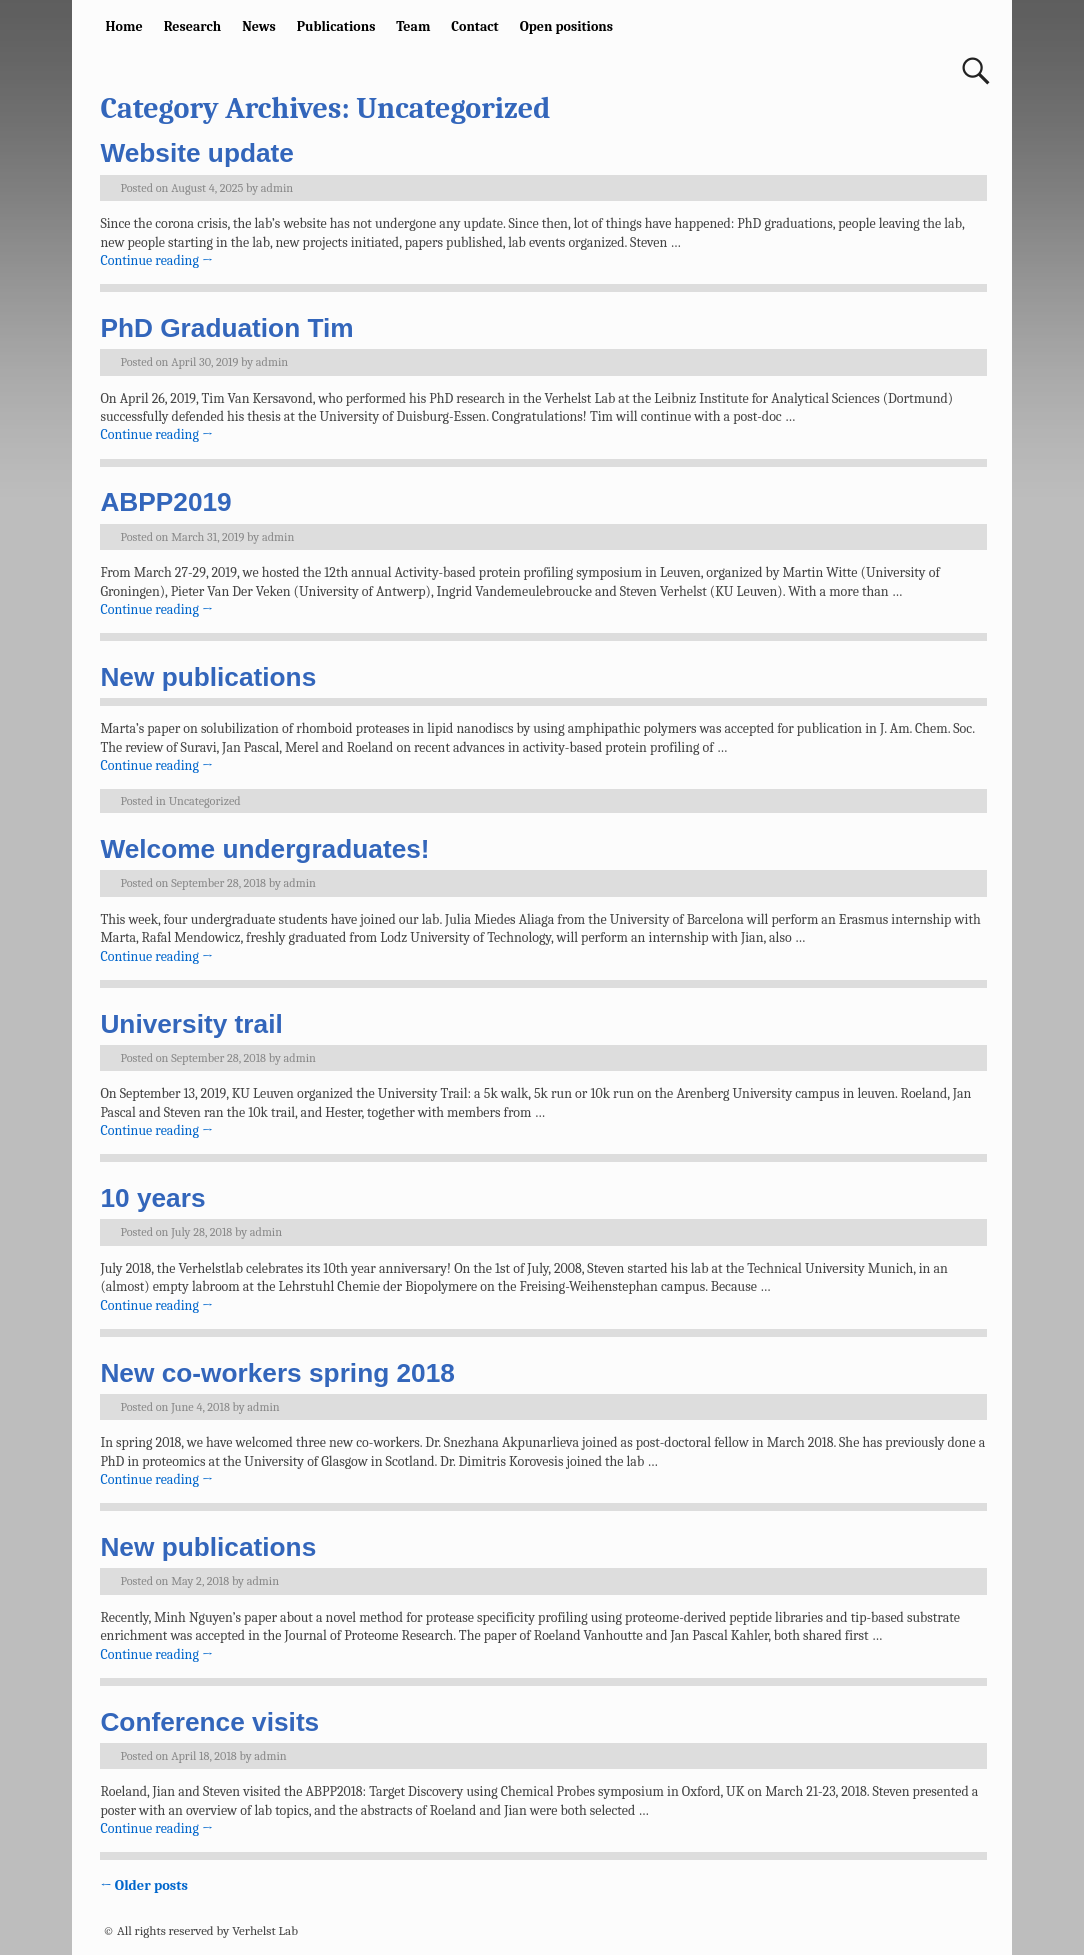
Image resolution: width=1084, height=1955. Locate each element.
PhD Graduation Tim (226, 328)
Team (413, 26)
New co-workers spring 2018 (277, 1373)
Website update (197, 153)
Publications (336, 26)
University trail (191, 1024)
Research (192, 26)
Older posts (143, 1885)
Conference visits (209, 1722)
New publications (208, 677)
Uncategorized (205, 801)
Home (124, 26)
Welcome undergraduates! (264, 849)
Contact (474, 26)
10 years (152, 1198)
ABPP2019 (165, 502)
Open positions (566, 26)
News (259, 26)
